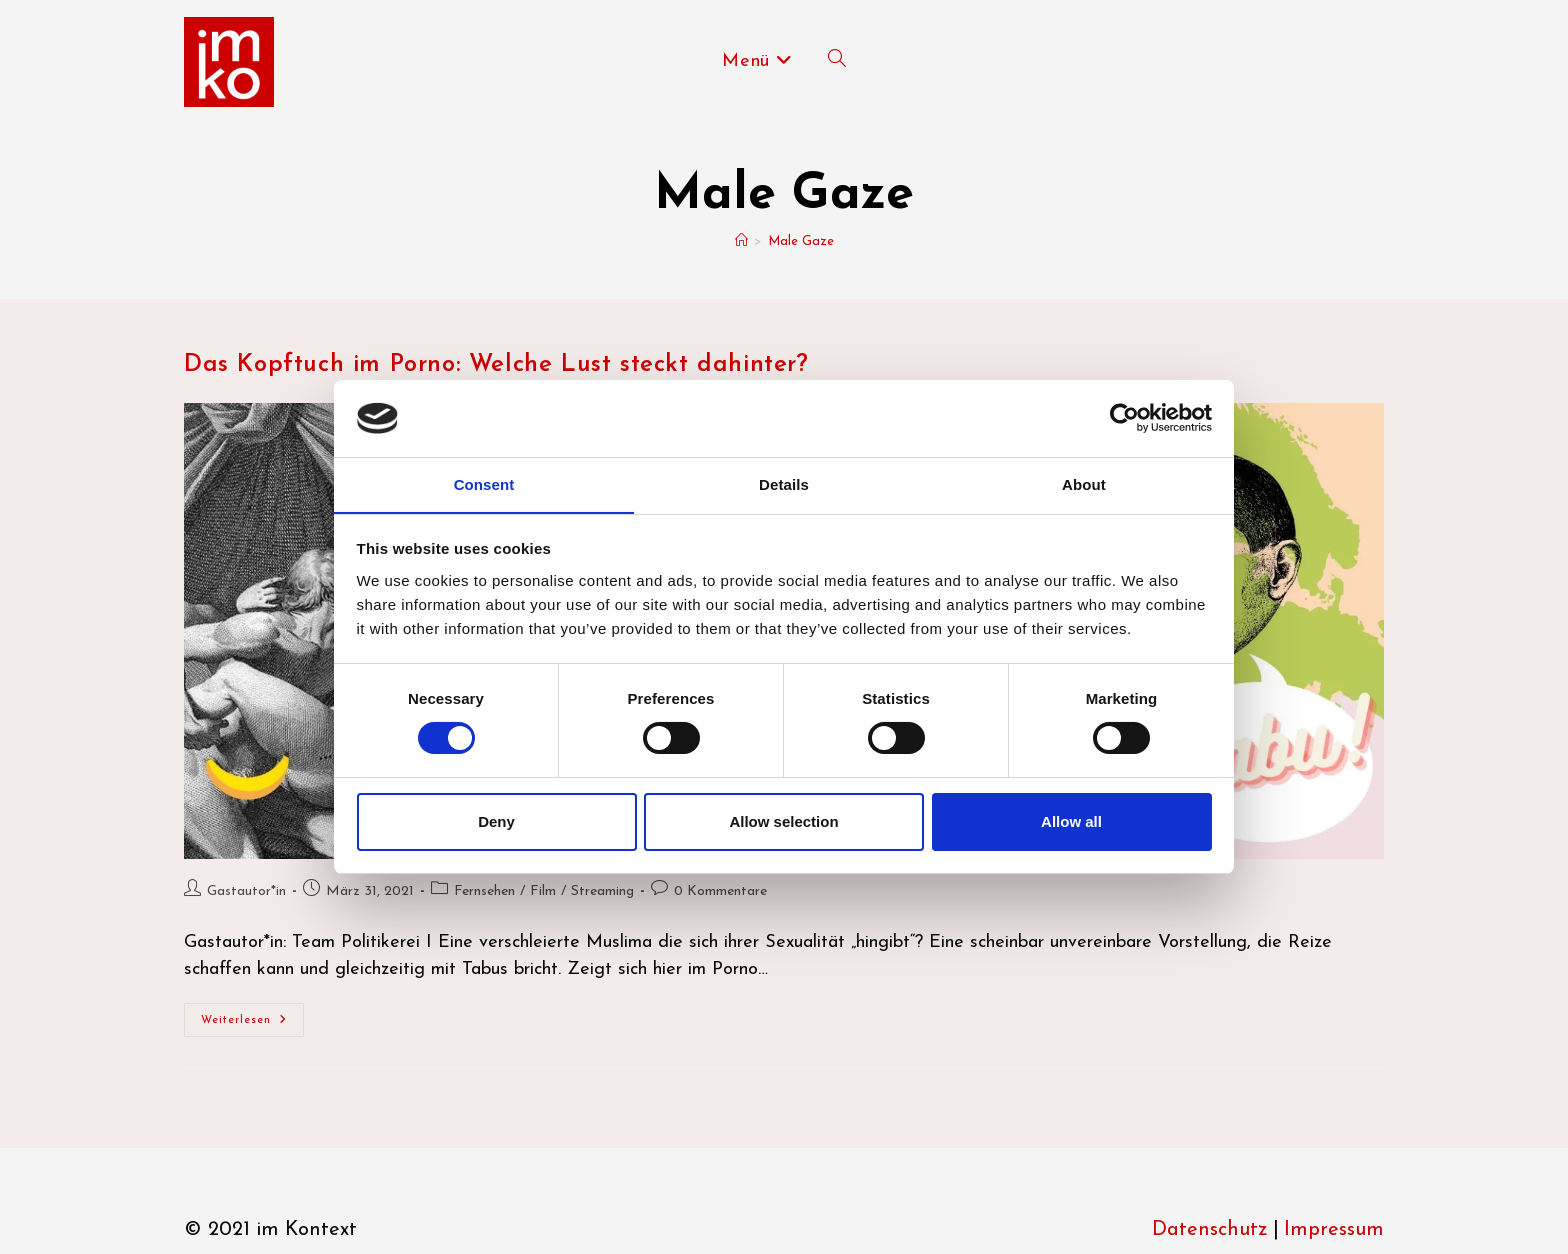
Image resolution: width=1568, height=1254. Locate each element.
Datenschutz (1210, 1230)
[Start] (741, 241)
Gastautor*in (246, 891)
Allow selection (783, 821)
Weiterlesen (252, 1024)
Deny (496, 821)
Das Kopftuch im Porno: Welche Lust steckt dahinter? (496, 365)
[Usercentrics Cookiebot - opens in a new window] (1124, 418)
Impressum (1334, 1230)
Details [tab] (784, 483)
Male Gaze (801, 241)
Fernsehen (484, 891)
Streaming (602, 891)
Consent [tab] (484, 483)
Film (543, 891)
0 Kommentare (720, 891)
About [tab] (1084, 483)
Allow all (1071, 821)
